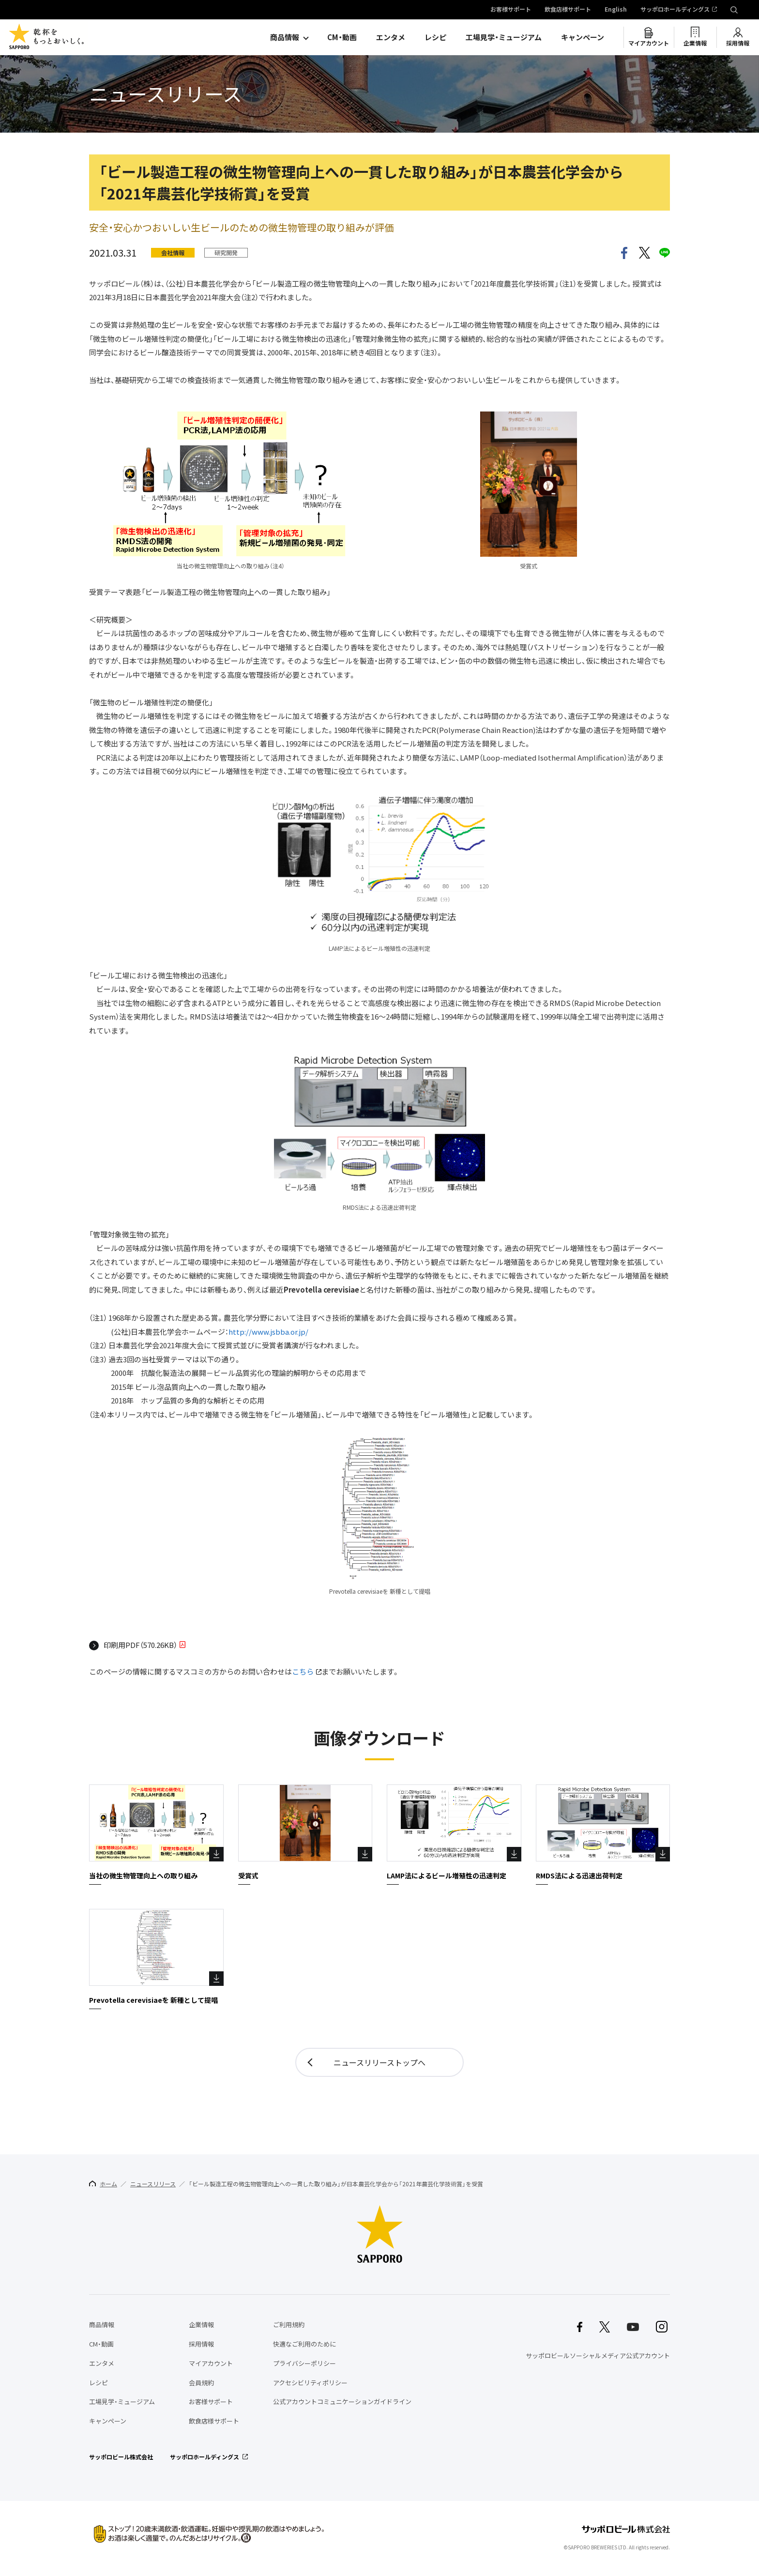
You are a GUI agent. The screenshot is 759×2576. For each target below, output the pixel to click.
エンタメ (390, 37)
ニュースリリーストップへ (379, 2062)
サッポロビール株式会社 (121, 2457)
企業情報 (695, 43)
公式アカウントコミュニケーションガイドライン (342, 2401)
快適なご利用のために (304, 2343)
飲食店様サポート (568, 10)
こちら (303, 1671)
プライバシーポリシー (304, 2363)
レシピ (435, 37)
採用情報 (737, 43)
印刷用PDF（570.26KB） (140, 1645)
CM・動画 (342, 37)
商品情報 (284, 37)
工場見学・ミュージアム (504, 37)
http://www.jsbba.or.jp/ (268, 1331)
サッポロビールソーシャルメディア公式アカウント (598, 2355)
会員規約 (201, 2382)
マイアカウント (648, 43)
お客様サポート (510, 10)
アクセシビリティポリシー (310, 2382)
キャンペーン (582, 37)
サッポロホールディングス (675, 10)
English (616, 10)
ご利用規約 (288, 2324)
